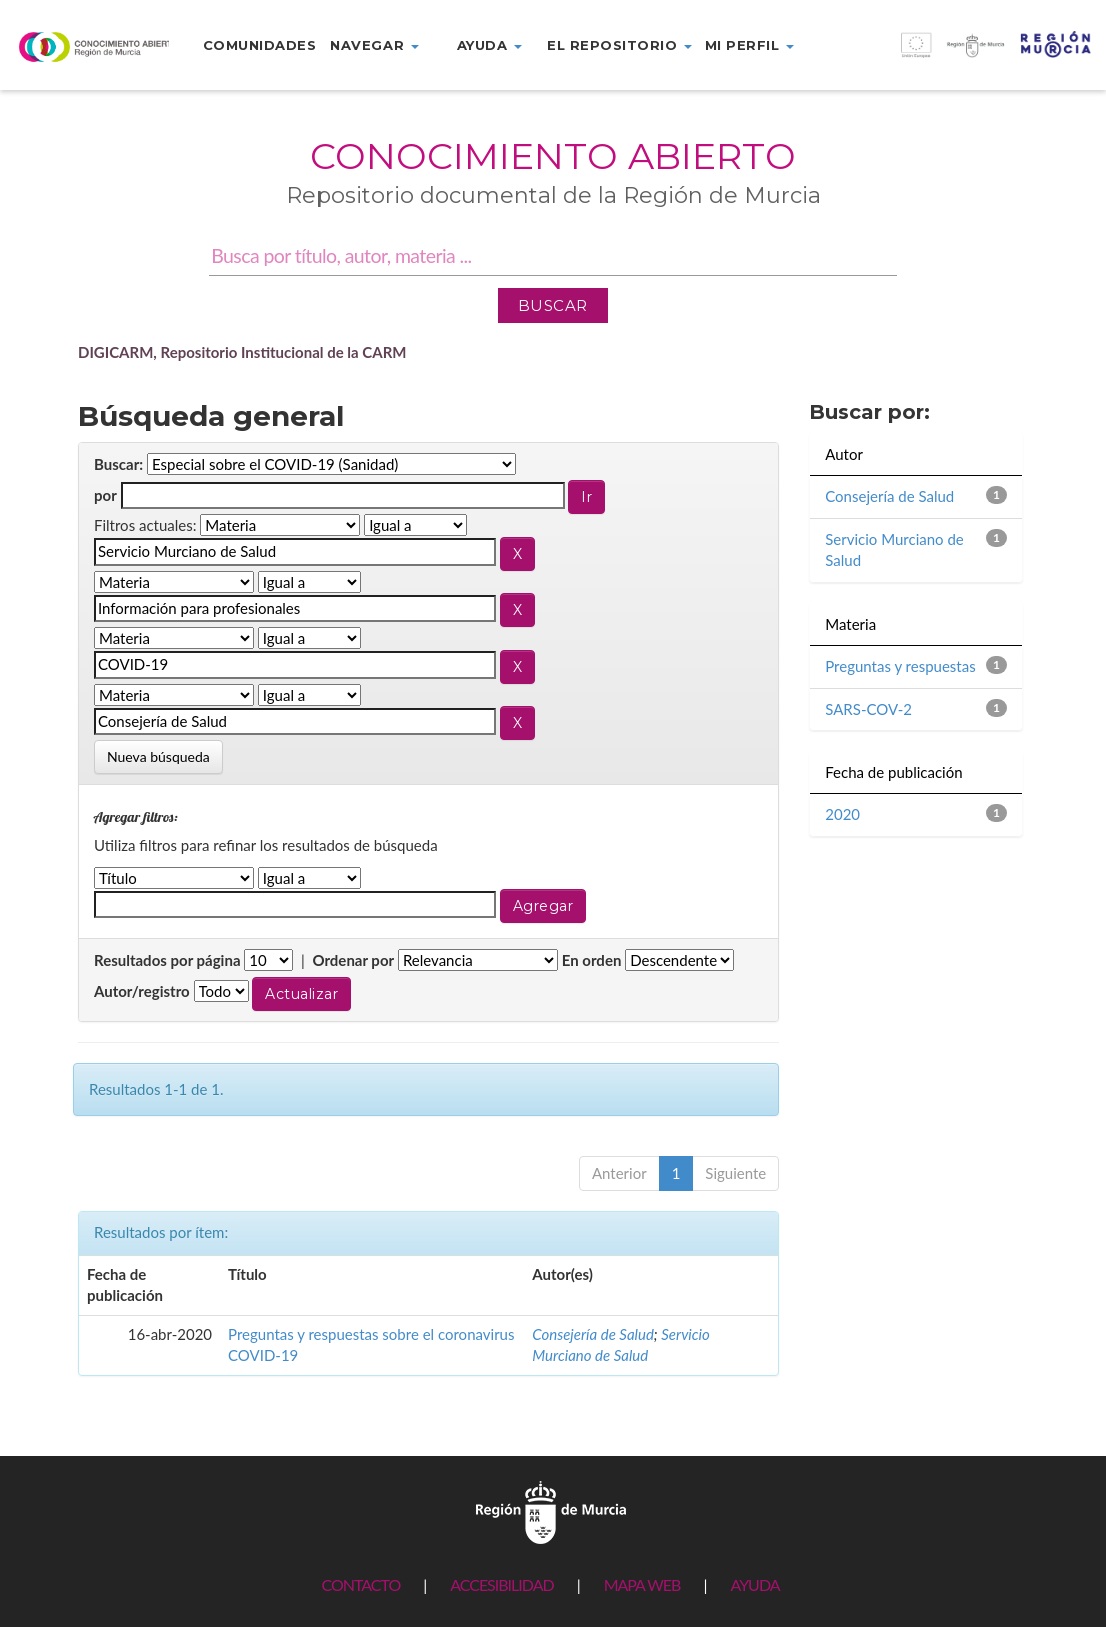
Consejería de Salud (593, 1334)
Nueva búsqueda (158, 756)
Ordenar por (353, 960)
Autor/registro (142, 991)
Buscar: (118, 464)
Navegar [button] (374, 45)
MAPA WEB (642, 1584)
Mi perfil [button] (749, 45)
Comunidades (260, 45)
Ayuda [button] (489, 45)
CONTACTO (360, 1584)
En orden (592, 960)
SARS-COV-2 (868, 709)
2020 (842, 814)
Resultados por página (167, 960)
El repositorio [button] (619, 45)
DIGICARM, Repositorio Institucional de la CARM (242, 352)
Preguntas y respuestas (900, 666)
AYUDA (754, 1584)
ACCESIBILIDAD (501, 1584)
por (105, 495)
